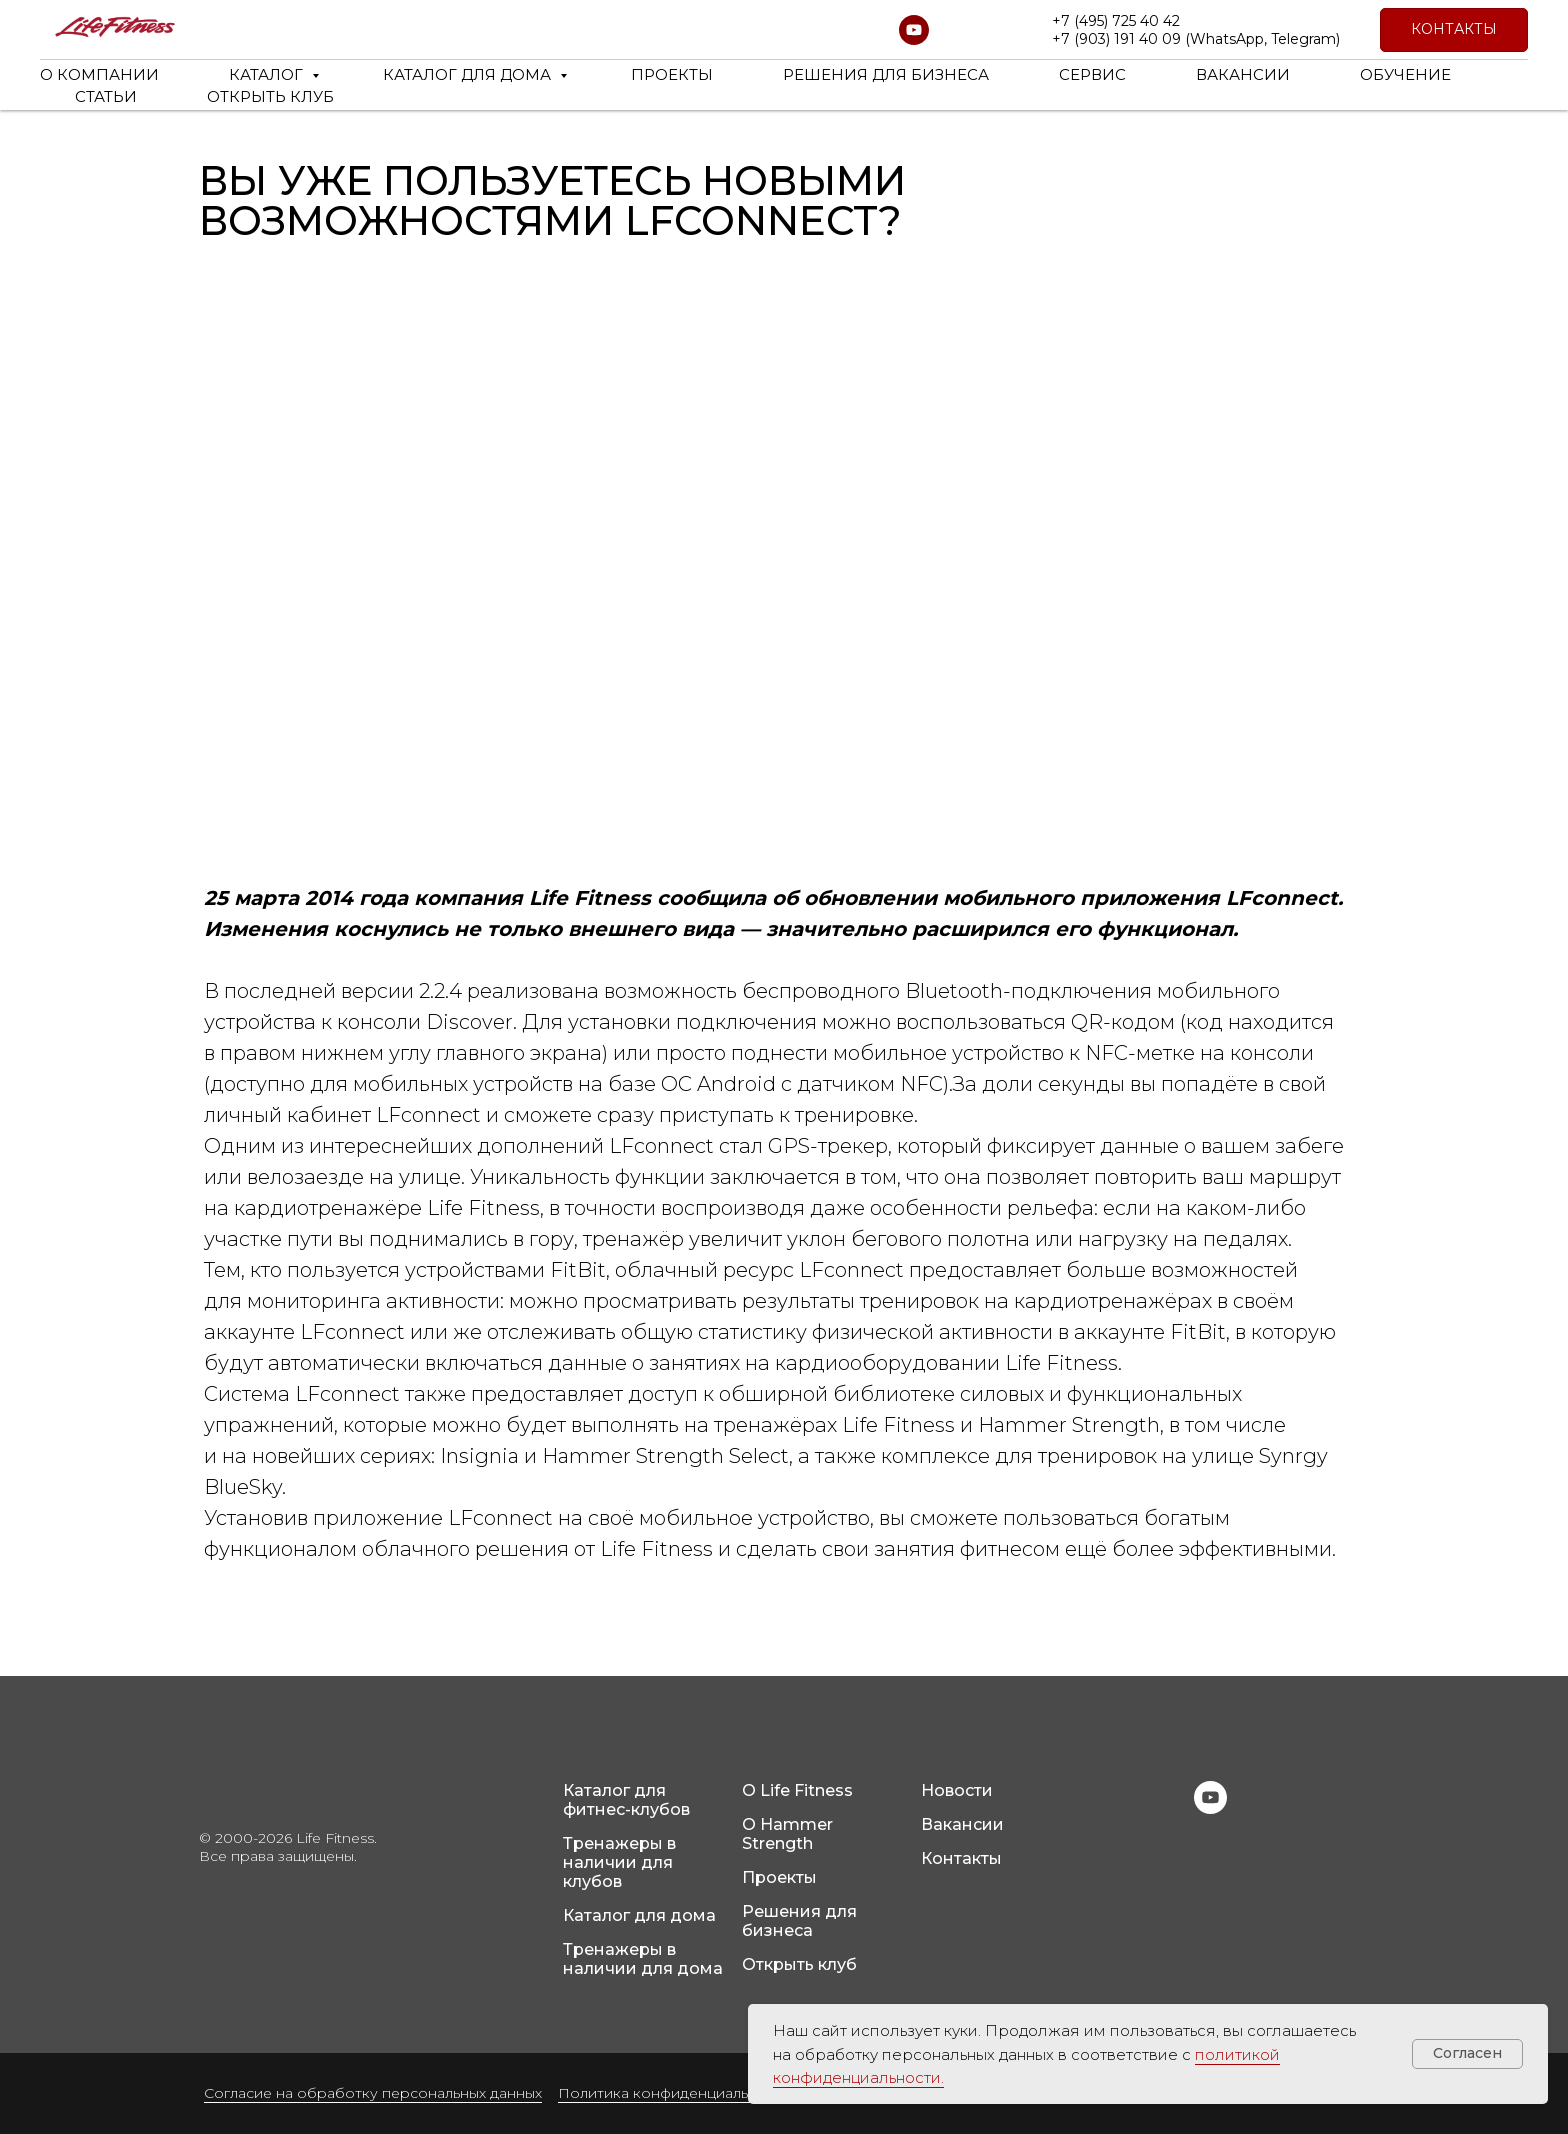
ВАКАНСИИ (1243, 74)
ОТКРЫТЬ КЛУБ (270, 96)
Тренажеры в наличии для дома (643, 1959)
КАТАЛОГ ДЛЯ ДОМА (469, 74)
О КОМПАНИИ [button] (99, 74)
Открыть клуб (799, 1964)
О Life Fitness (797, 1790)
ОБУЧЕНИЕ (1405, 74)
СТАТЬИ (106, 96)
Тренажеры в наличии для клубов (619, 1862)
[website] (958, 30)
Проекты (779, 1877)
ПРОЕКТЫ (672, 74)
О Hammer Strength (787, 1834)
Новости (957, 1790)
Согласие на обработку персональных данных (373, 2093)
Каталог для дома (639, 1915)
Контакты (961, 1858)
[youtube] (914, 30)
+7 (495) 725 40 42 (1116, 21)
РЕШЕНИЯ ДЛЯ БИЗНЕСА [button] (886, 74)
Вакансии (962, 1824)
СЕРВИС (1092, 74)
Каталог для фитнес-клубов (626, 1800)
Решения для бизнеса (799, 1921)
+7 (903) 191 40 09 (1116, 39)
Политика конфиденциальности (674, 2093)
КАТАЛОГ (268, 74)
